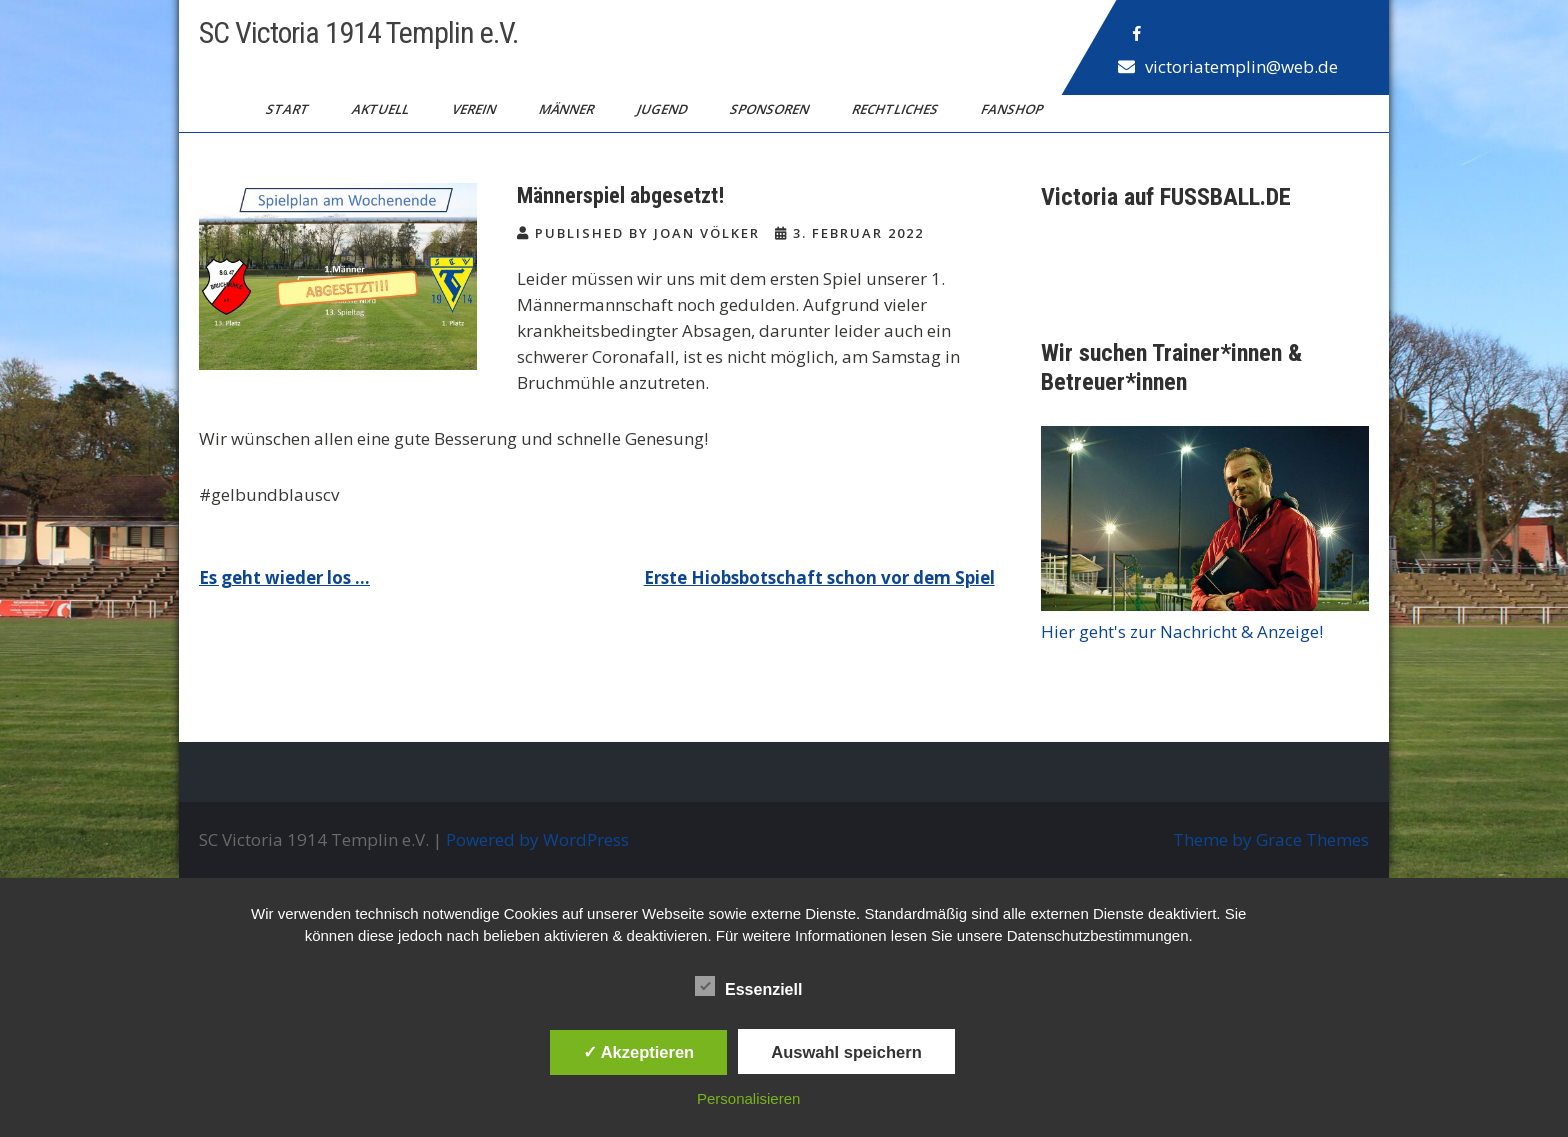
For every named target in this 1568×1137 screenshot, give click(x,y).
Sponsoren (771, 109)
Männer (568, 109)
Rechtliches (896, 109)
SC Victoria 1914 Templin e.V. (358, 32)
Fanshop (1013, 109)
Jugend (663, 109)
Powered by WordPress (537, 839)
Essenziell (748, 986)
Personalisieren (748, 1098)
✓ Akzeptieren (639, 1052)
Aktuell (382, 109)
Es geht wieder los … (284, 577)
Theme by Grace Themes (1271, 839)
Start (289, 109)
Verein (475, 109)
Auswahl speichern (846, 1052)
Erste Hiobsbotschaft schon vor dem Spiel (819, 577)
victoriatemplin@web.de (1241, 66)
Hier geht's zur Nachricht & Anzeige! (1182, 631)
